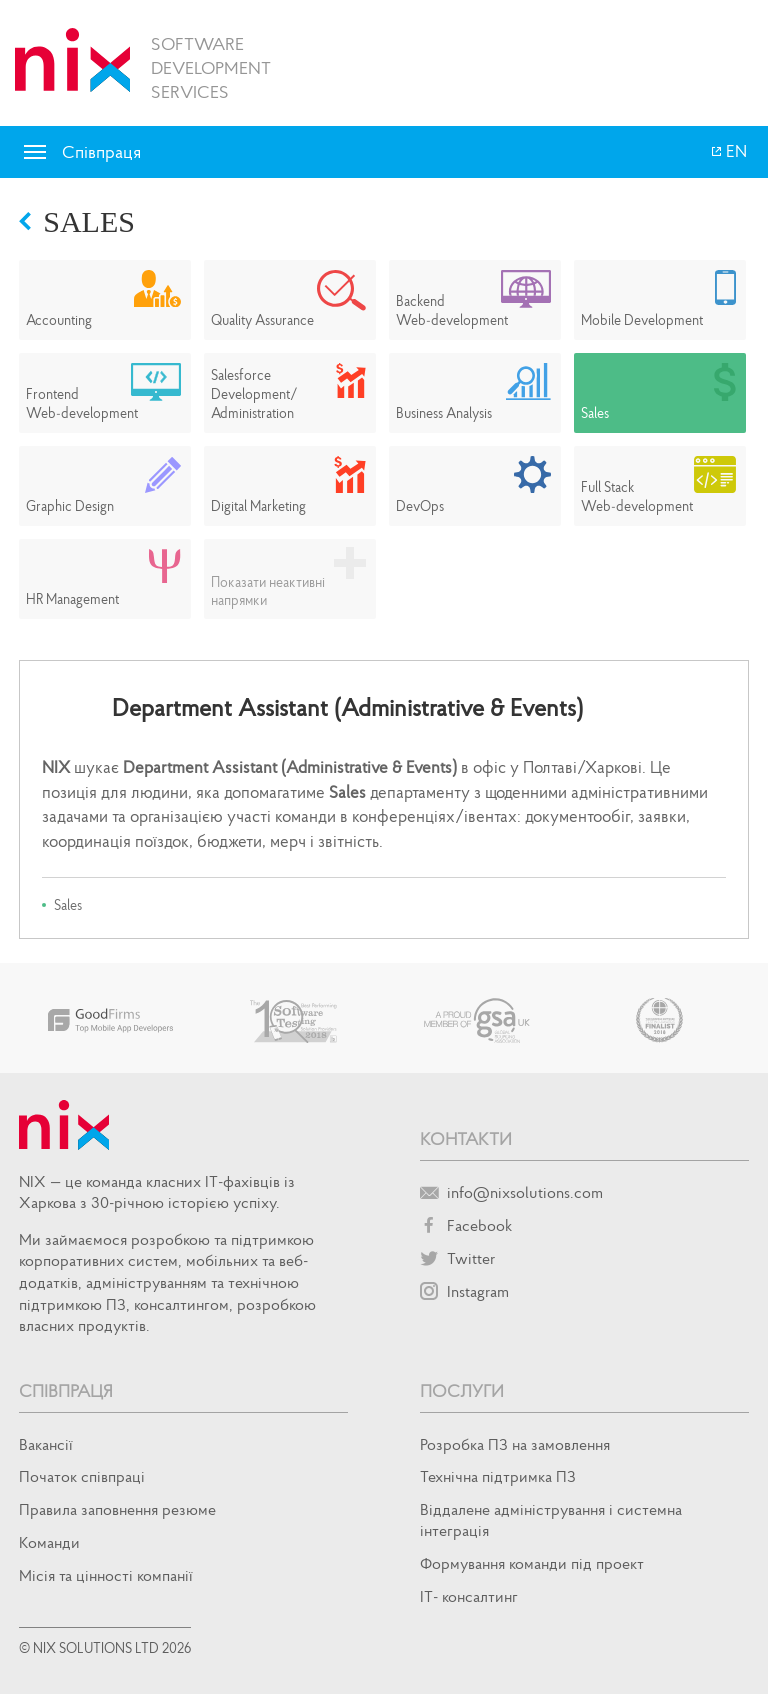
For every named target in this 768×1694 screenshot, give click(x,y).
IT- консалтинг (469, 1596)
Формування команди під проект (532, 1563)
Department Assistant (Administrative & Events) (347, 708)
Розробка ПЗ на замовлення (515, 1444)
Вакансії (46, 1444)
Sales (89, 221)
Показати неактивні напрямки (268, 591)
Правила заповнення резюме (117, 1509)
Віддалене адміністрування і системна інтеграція (551, 1519)
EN (735, 151)
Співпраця (66, 1390)
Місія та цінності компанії (106, 1575)
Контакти (466, 1138)
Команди (49, 1542)
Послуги (462, 1390)
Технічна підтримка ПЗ (498, 1476)
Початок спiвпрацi (82, 1476)
